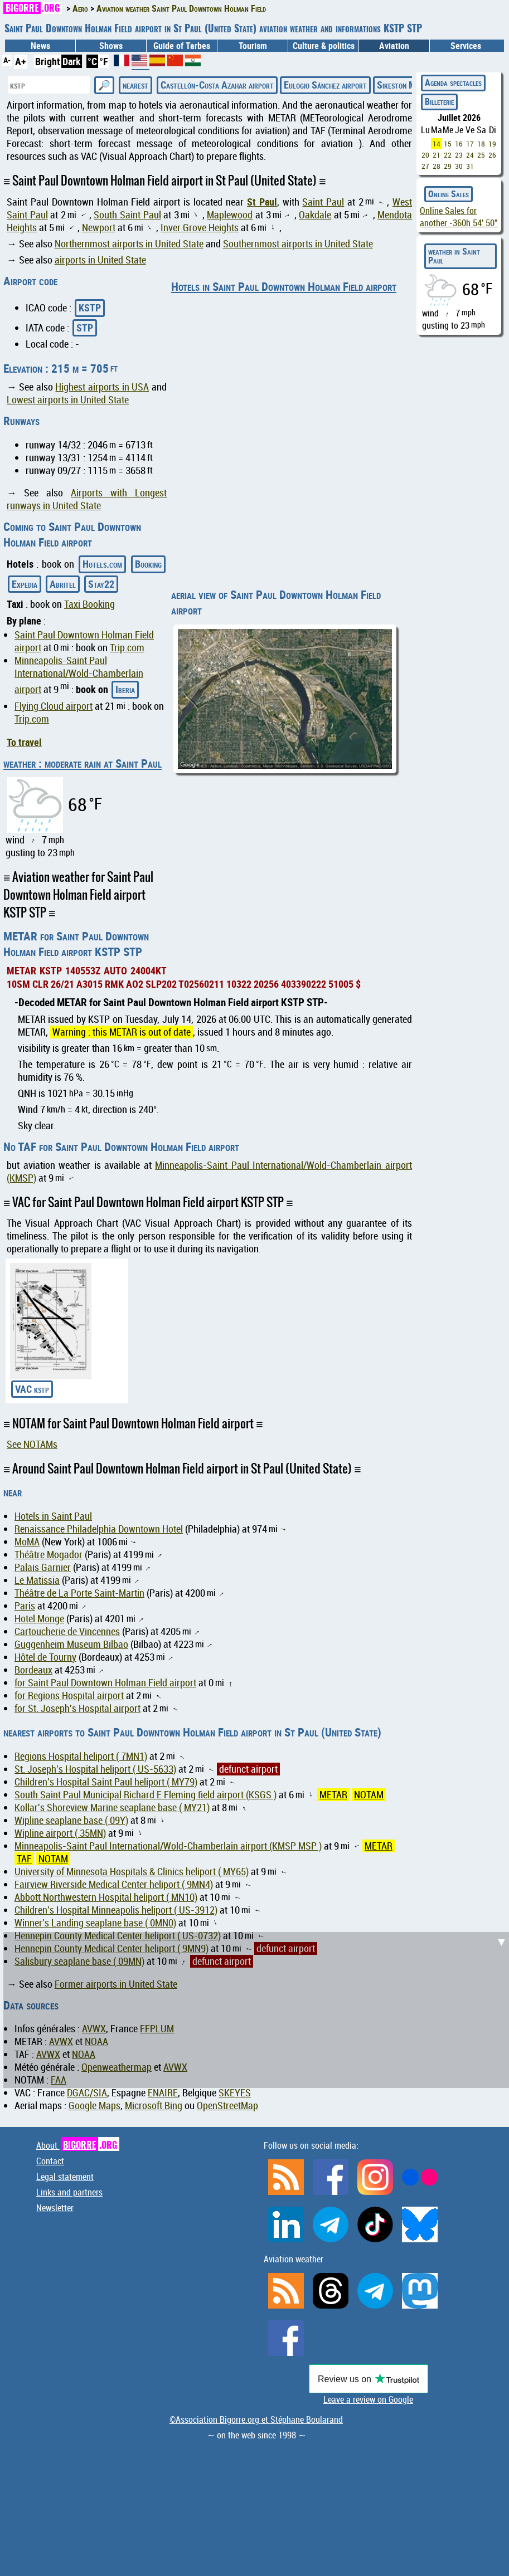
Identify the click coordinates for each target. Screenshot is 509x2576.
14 (436, 144)
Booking (148, 563)
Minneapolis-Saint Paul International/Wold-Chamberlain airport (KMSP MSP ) (168, 1846)
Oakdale (315, 214)
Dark (71, 61)
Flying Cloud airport (53, 706)
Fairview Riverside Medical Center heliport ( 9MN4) (113, 1884)
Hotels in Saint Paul (53, 1516)
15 (448, 144)
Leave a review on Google (368, 2399)
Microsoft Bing (153, 2105)
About (77, 2145)
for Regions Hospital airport (69, 1695)
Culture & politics (324, 46)
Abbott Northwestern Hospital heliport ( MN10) (105, 1897)
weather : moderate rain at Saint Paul (82, 763)
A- (7, 60)
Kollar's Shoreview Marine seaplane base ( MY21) (112, 1807)
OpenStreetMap (227, 2105)
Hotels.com (102, 563)
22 (448, 155)
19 (492, 144)
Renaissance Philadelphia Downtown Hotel (98, 1529)
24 (470, 155)
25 (481, 155)
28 (436, 166)
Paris (24, 1605)
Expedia (24, 584)
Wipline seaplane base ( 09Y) (71, 1820)
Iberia (125, 689)
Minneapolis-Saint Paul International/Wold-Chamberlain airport (78, 675)
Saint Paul (323, 202)
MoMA (27, 1541)
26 (492, 155)
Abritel (63, 584)
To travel (24, 742)
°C (92, 61)
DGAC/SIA (87, 2092)
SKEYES (235, 2092)
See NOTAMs (32, 1444)
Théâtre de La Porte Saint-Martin (79, 1593)
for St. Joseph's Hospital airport (77, 1708)
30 (459, 166)
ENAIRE (163, 2092)
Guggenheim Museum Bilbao (71, 1644)
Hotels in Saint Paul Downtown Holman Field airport (283, 286)
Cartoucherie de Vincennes (67, 1631)
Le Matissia (37, 1580)
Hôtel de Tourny (45, 1657)
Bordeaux (33, 1669)
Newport (98, 227)
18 (481, 144)
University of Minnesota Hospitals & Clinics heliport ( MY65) (131, 1871)
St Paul (262, 201)
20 (425, 155)
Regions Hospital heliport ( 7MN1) (80, 1756)
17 (470, 144)
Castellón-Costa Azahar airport (217, 84)
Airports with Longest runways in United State (87, 499)
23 (459, 155)
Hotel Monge (39, 1618)
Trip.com (127, 647)
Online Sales (448, 194)
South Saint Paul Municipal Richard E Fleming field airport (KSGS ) (145, 1794)
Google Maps (94, 2105)
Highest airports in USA (102, 386)
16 (459, 144)
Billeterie (439, 101)
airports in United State (100, 259)
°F (103, 61)
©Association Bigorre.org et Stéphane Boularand (256, 2419)
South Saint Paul (127, 214)
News (40, 46)
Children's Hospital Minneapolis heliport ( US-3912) (115, 1910)
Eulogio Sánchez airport (325, 84)
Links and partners (69, 2192)
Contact (50, 2161)
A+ (20, 61)
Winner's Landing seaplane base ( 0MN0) (95, 1922)
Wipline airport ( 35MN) (60, 1833)
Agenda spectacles (453, 82)
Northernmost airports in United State (129, 243)
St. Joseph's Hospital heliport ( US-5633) (95, 1769)
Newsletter (55, 2208)
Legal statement (65, 2176)
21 (436, 155)
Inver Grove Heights (200, 227)
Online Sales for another (459, 216)
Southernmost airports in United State (298, 243)
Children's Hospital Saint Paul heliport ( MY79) (105, 1781)
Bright (47, 61)
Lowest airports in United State (68, 399)
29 (448, 166)
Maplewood (230, 214)
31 (470, 166)
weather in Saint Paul (454, 255)
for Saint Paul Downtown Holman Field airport (105, 1682)
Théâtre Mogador (48, 1554)
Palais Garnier (42, 1567)
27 (425, 166)
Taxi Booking (89, 604)
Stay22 (101, 584)
